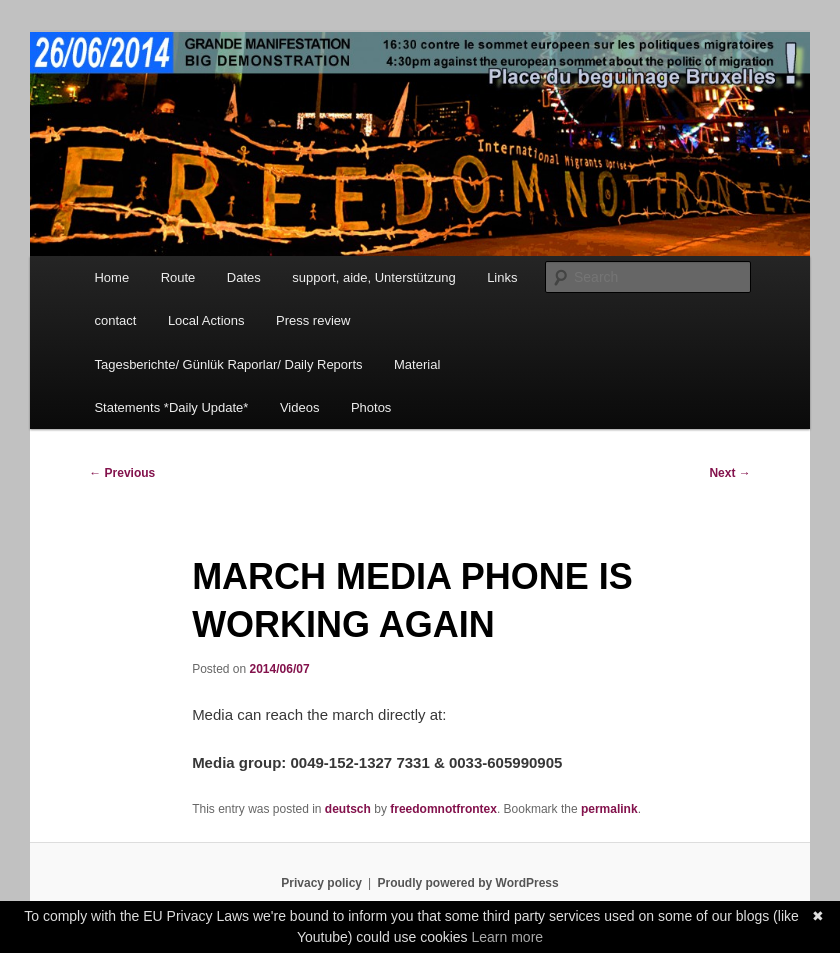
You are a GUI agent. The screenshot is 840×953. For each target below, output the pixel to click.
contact (115, 320)
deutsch (348, 809)
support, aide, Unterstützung (373, 277)
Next (729, 473)
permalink (609, 809)
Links (502, 277)
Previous (122, 473)
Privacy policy (321, 883)
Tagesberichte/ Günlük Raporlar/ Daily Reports (228, 364)
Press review (313, 320)
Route (178, 277)
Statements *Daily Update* (171, 407)
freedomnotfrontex (443, 809)
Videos (300, 407)
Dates (244, 277)
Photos (371, 407)
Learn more (508, 937)
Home (111, 277)
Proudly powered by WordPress (468, 883)
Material (417, 364)
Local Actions (206, 320)
